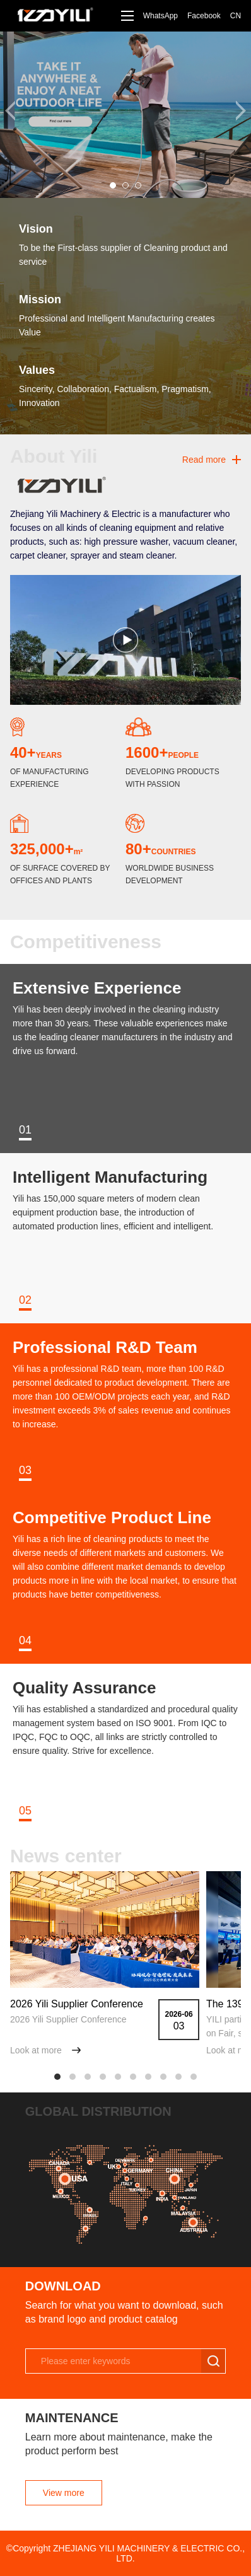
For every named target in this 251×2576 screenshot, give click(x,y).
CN (235, 15)
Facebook (204, 15)
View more (64, 2493)
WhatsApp (160, 15)
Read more (204, 459)
